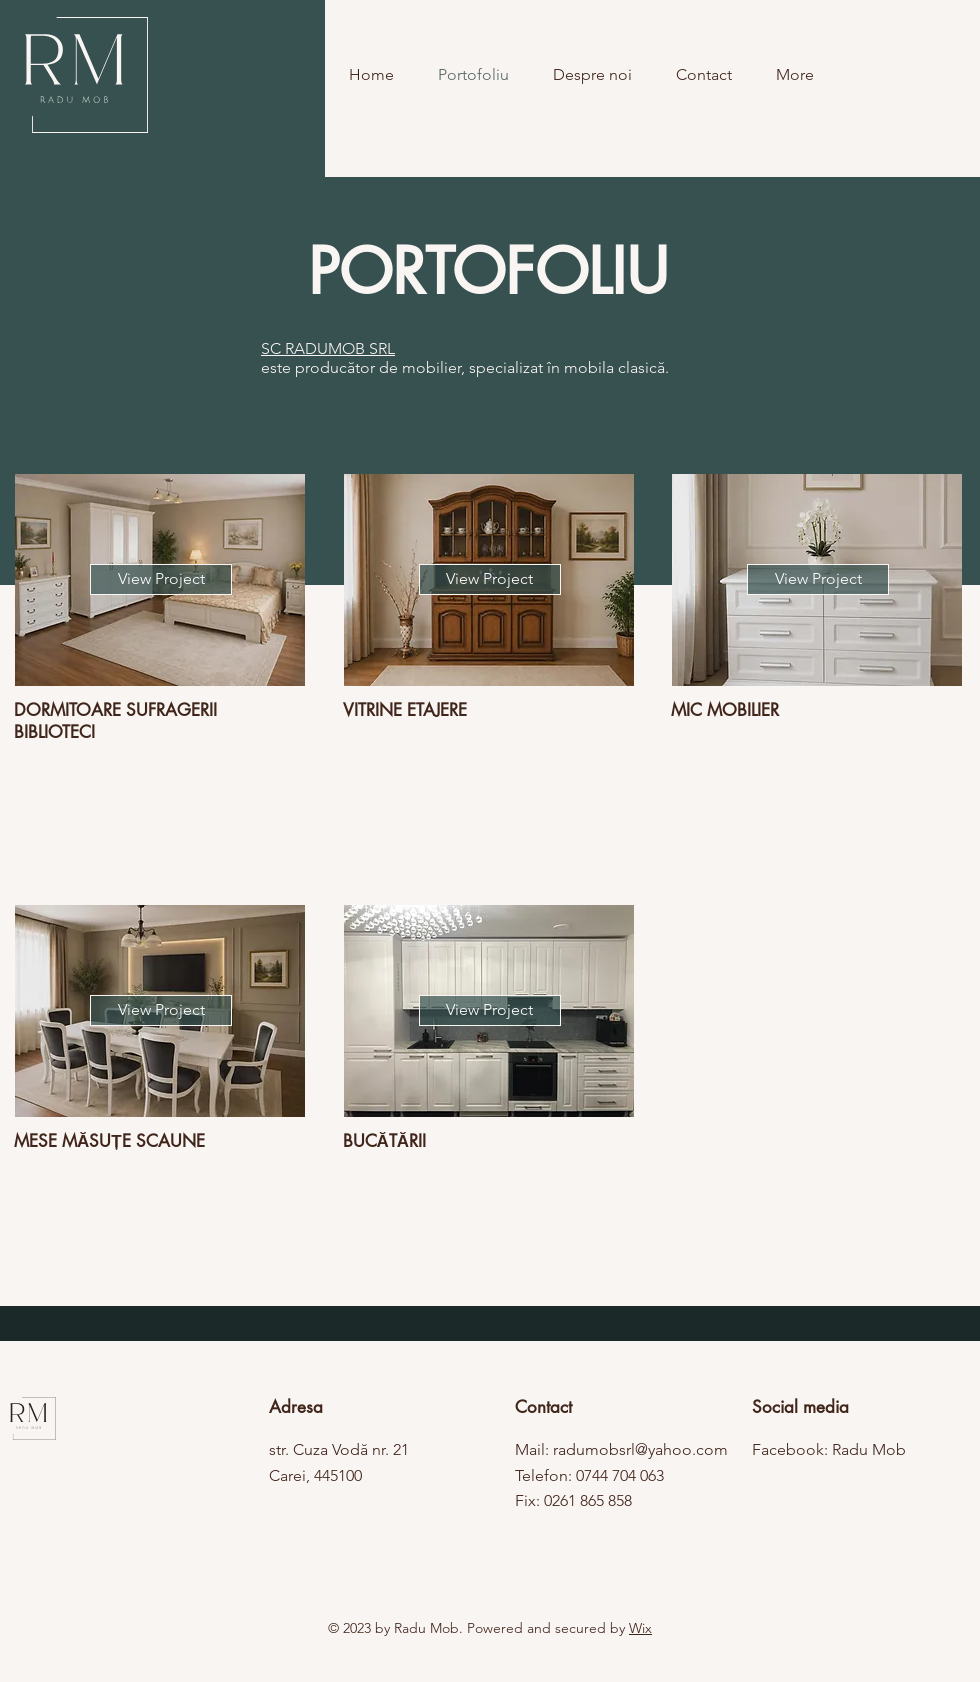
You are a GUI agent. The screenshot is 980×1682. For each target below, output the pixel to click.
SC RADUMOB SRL (328, 348)
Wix (640, 1628)
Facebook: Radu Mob (829, 1449)
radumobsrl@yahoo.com (640, 1449)
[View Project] (161, 579)
